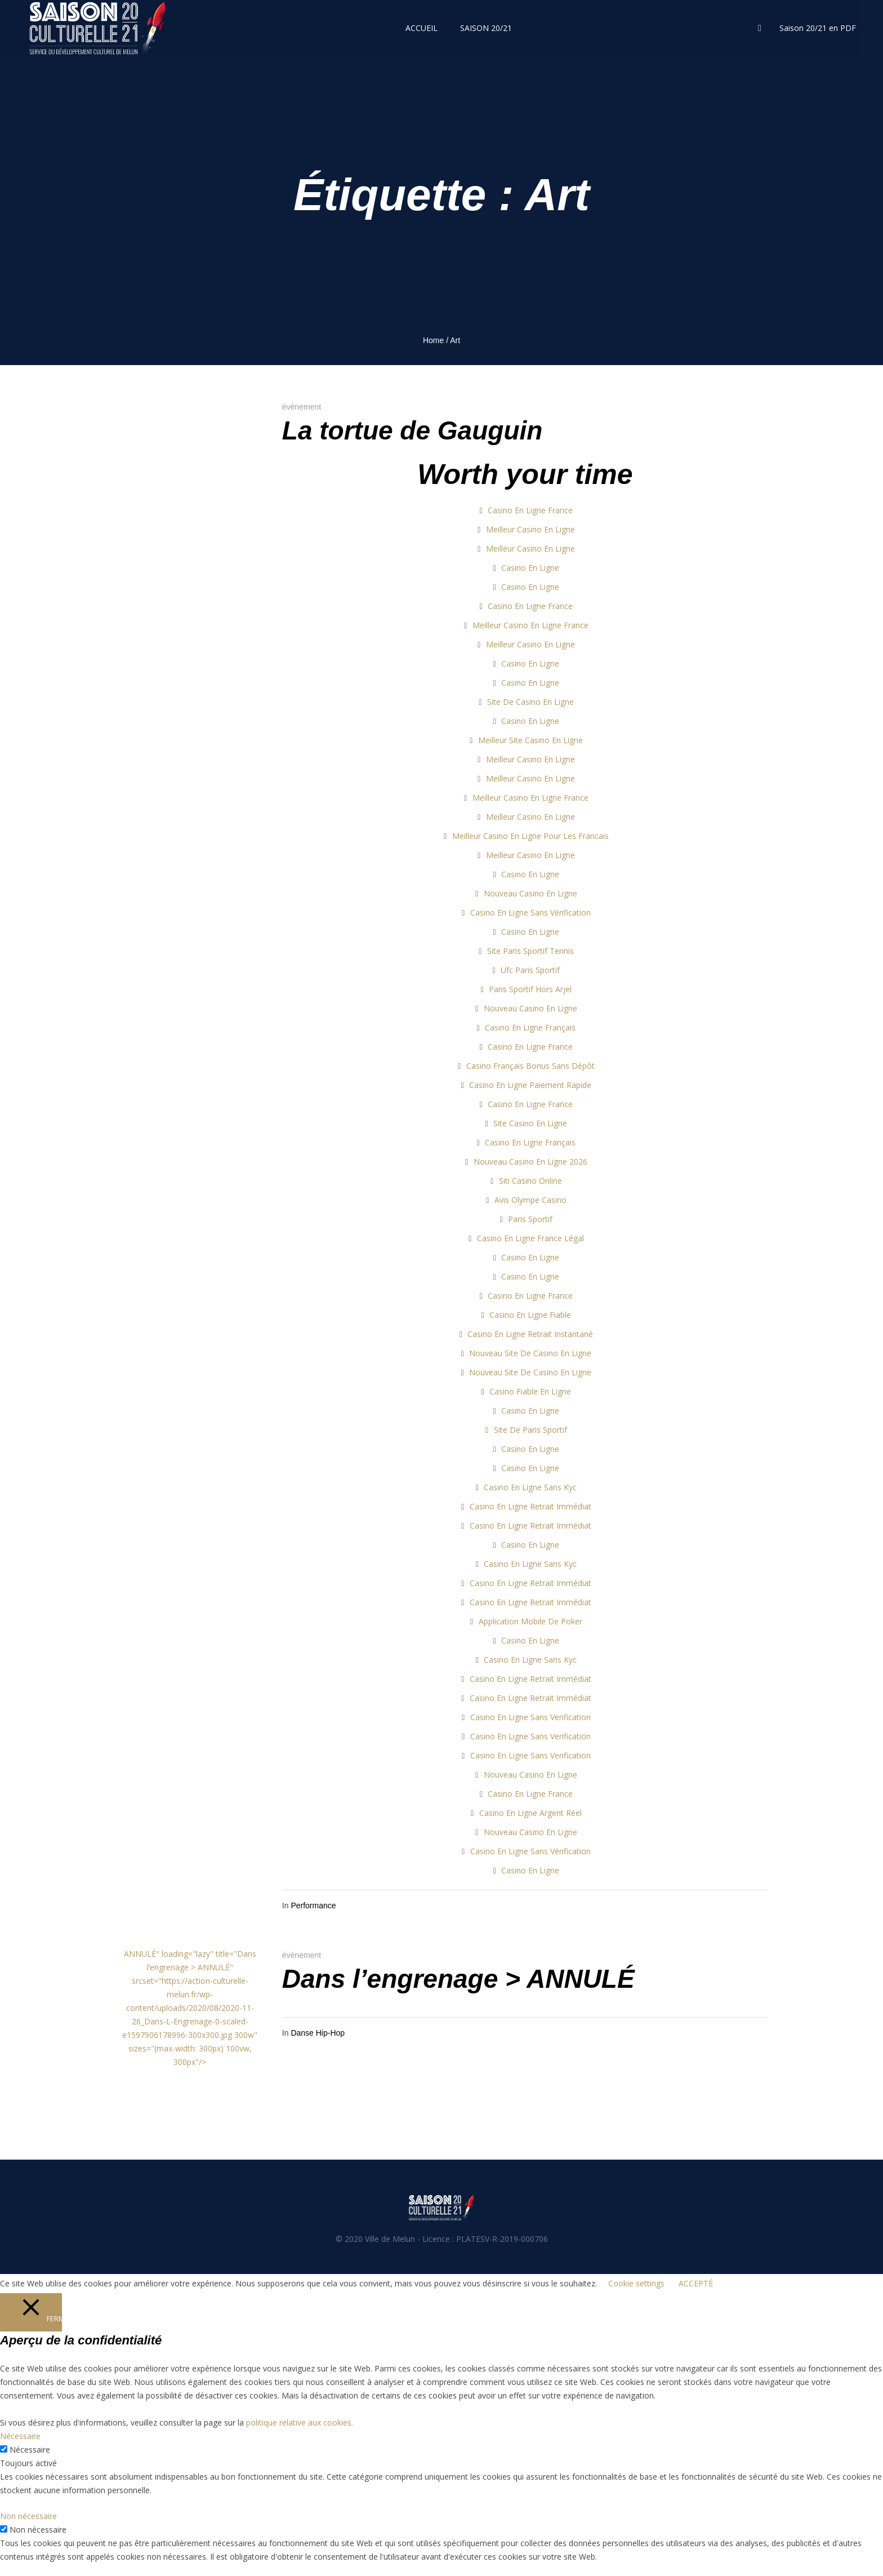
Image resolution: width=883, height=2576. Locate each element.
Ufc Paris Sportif (530, 970)
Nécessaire (30, 2449)
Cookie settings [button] (636, 2283)
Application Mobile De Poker (530, 1621)
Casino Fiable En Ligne (530, 1391)
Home (433, 340)
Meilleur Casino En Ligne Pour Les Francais (530, 835)
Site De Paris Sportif (530, 1429)
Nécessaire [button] (20, 2436)
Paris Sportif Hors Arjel (530, 989)
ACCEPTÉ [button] (696, 2283)
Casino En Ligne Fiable (530, 1314)
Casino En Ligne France (530, 510)
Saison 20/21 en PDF (817, 28)
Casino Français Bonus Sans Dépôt (530, 1065)
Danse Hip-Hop (318, 2032)
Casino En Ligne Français (530, 1027)
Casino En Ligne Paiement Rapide (530, 1085)
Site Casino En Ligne (530, 1123)
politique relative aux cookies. (299, 2422)
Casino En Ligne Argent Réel (530, 1812)
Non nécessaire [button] (28, 2516)
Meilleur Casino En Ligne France (530, 625)
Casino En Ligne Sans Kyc (530, 1487)
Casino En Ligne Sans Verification (530, 1717)
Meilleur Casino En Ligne (530, 529)
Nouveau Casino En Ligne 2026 (530, 1161)
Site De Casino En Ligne (530, 701)
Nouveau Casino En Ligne (530, 893)
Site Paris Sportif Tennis (530, 950)
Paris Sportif (530, 1219)
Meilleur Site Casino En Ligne (530, 740)
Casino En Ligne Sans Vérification (530, 912)
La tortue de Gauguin (412, 430)
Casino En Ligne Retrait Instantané (530, 1334)
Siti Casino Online (530, 1180)
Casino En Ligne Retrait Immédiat (530, 1506)
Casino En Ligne (530, 567)
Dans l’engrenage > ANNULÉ (458, 1978)
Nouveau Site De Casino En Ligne (530, 1353)
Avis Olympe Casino (530, 1199)
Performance (313, 1905)
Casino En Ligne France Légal (530, 1238)
